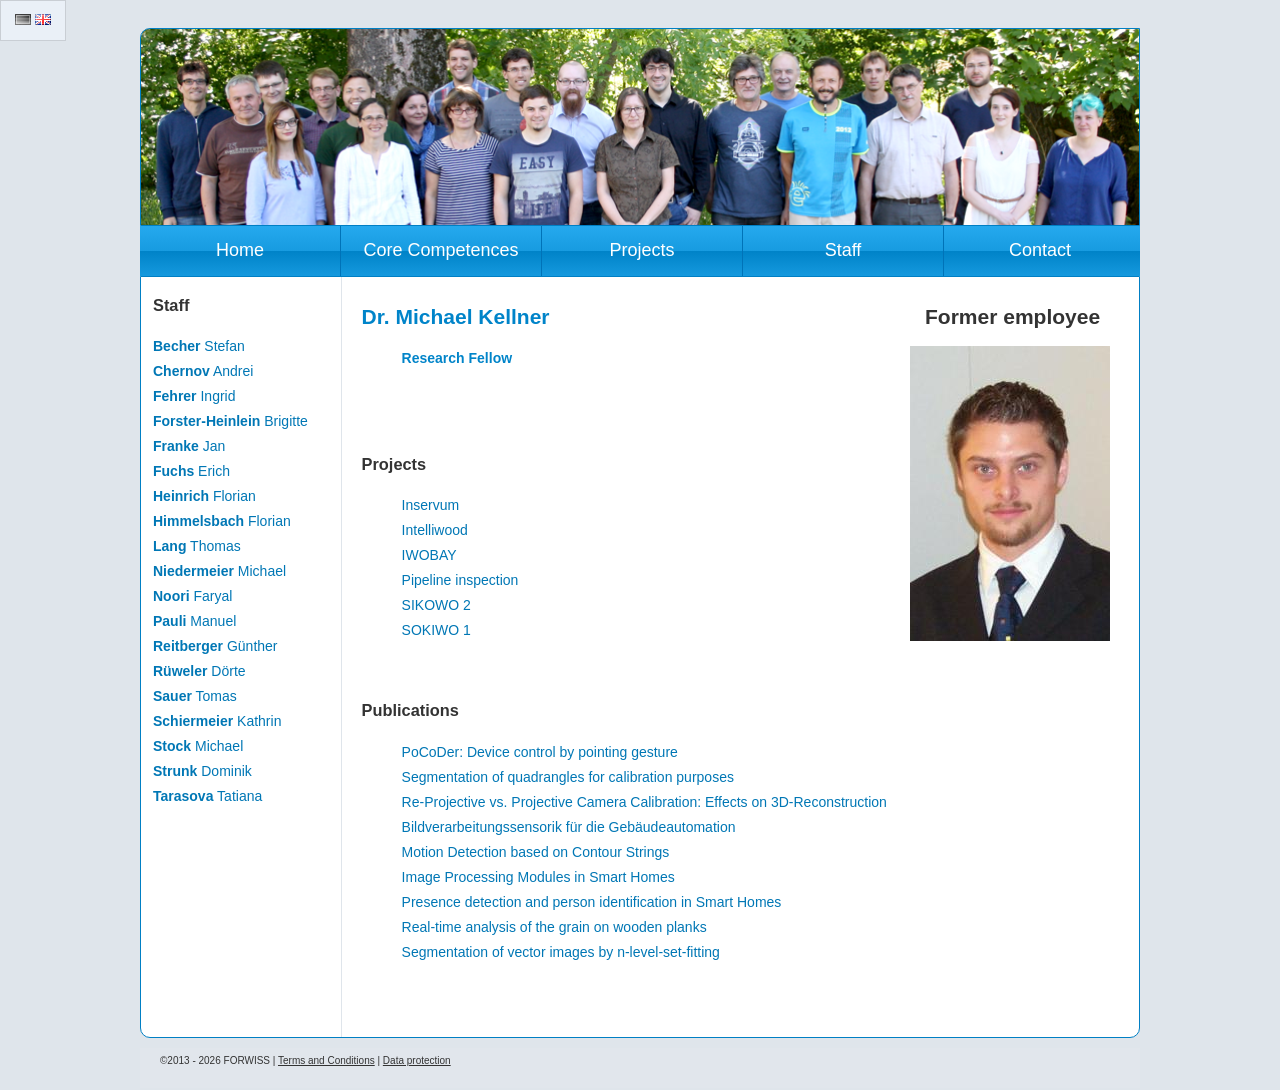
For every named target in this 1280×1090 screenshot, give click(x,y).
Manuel (194, 621)
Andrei (203, 371)
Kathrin (217, 721)
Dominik (202, 771)
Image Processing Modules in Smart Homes (538, 877)
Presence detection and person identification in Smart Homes (592, 902)
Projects (641, 250)
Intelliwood (435, 530)
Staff (843, 250)
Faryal (192, 596)
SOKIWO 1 (436, 630)
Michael (219, 571)
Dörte (199, 671)
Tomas (195, 696)
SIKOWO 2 (436, 605)
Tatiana (207, 796)
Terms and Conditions (326, 1060)
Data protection (417, 1060)
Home (240, 250)
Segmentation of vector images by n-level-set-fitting (561, 952)
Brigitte (230, 421)
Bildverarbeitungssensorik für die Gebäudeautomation (569, 827)
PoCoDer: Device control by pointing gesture (540, 752)
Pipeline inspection (460, 580)
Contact (1040, 250)
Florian (204, 496)
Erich (191, 471)
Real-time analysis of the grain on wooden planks (554, 927)
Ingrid (194, 396)
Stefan (199, 346)
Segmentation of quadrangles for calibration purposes (568, 777)
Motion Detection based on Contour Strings (536, 852)
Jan (189, 446)
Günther (215, 646)
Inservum (431, 505)
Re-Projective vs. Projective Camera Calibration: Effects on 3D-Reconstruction (644, 802)
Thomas (197, 546)
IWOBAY (429, 555)
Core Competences (440, 250)
